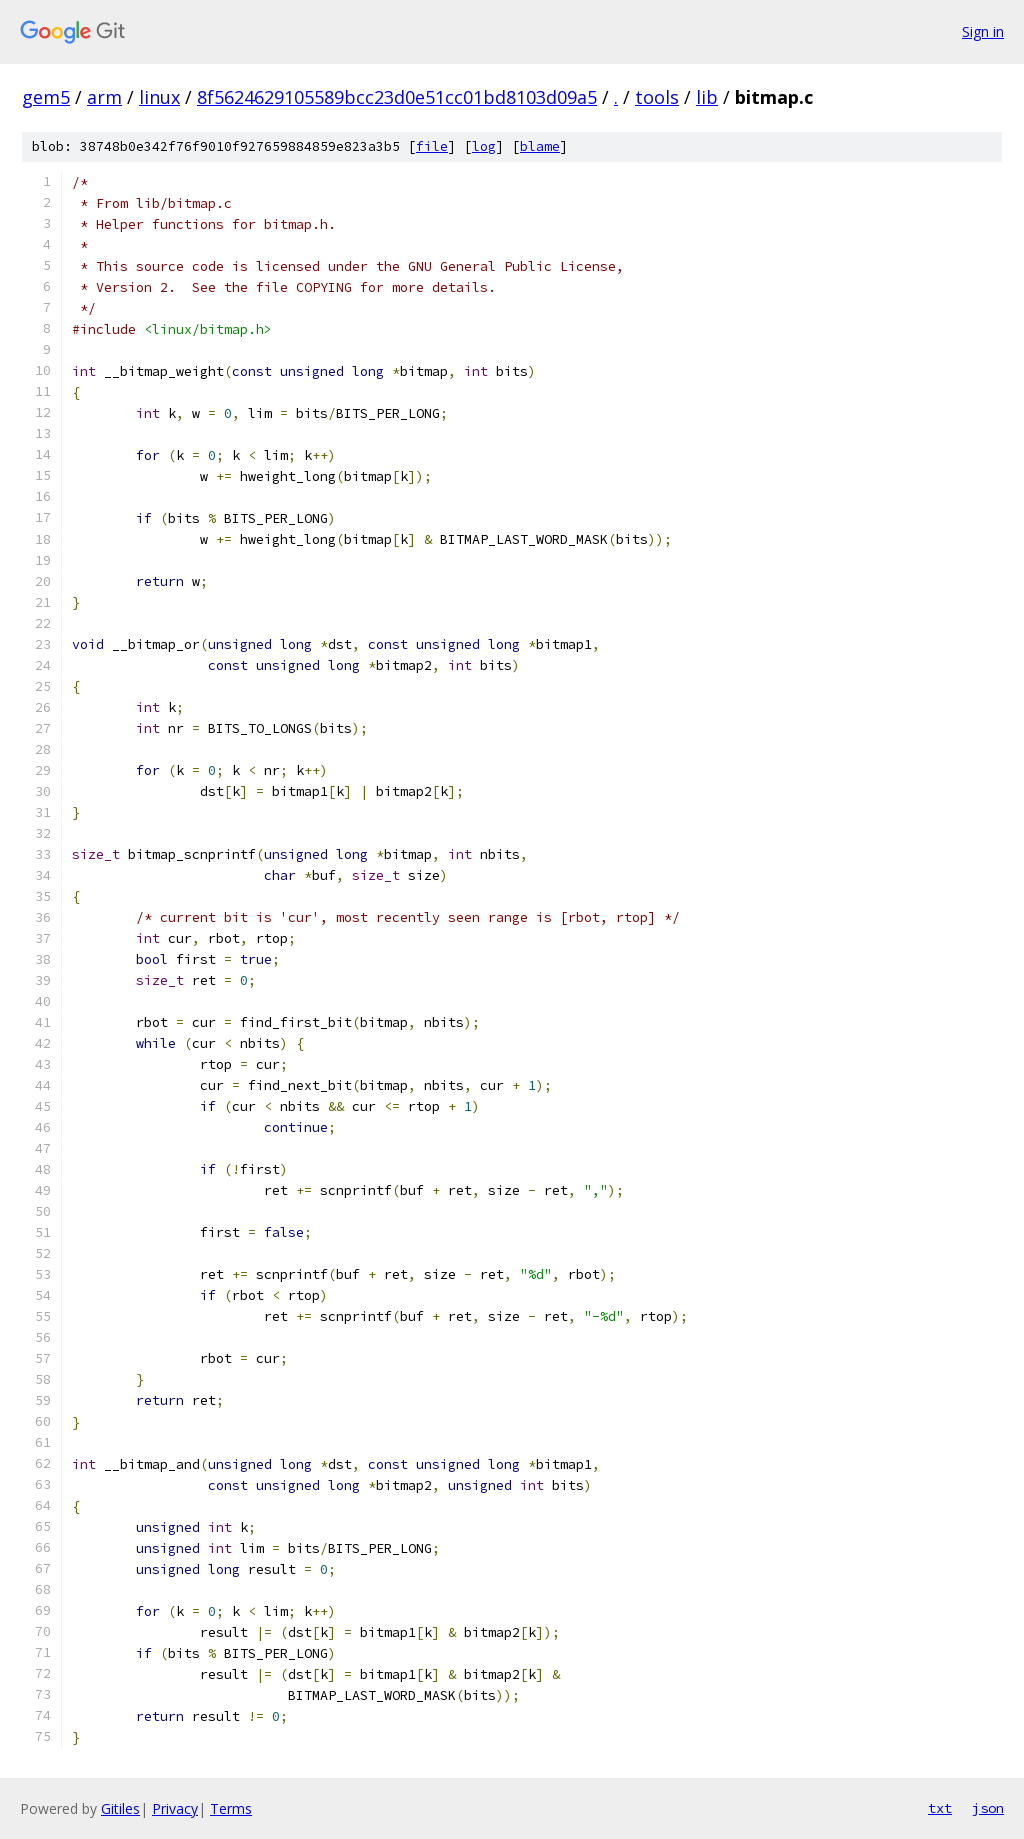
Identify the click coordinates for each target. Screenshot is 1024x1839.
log (484, 146)
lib (707, 97)
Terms (231, 1808)
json (988, 1808)
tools (657, 97)
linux (159, 97)
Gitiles (120, 1808)
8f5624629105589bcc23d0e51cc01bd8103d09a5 (397, 97)
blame (540, 146)
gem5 (46, 97)
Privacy (175, 1808)
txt (940, 1808)
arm (104, 97)
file (432, 146)
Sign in (983, 31)
